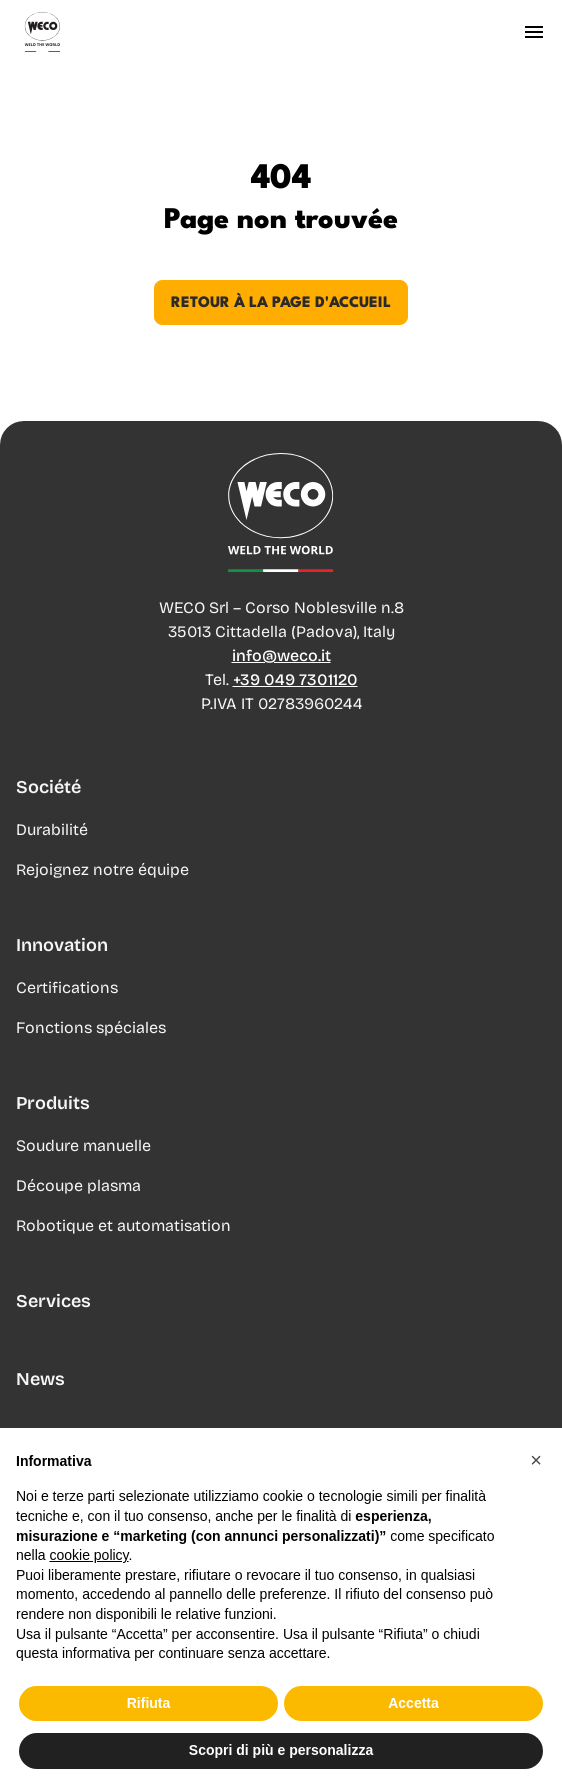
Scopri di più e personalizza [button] (281, 1751)
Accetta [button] (413, 1703)
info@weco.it (281, 655)
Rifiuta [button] (149, 1703)
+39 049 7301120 (295, 679)
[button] (536, 1460)
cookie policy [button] (88, 1555)
